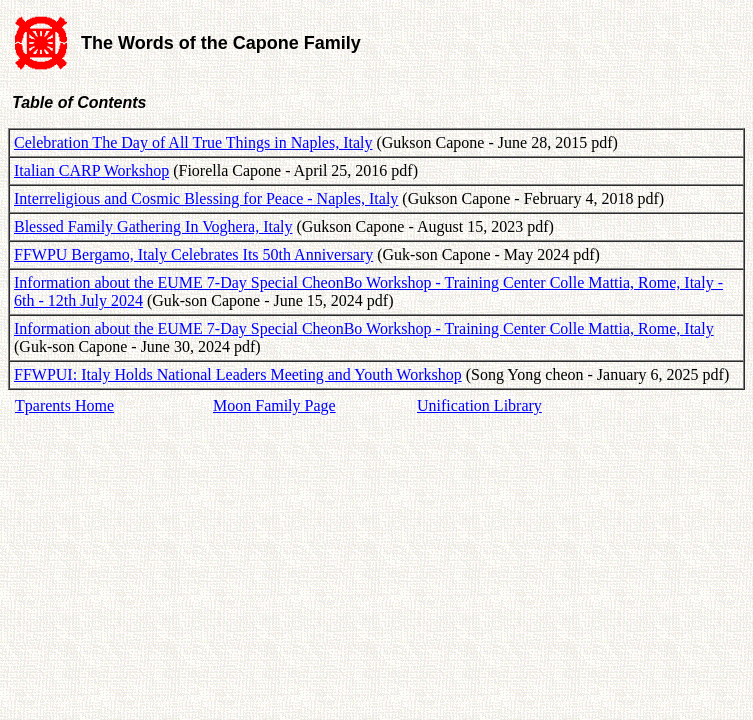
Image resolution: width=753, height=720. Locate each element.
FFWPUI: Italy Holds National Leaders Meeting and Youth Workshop (238, 374)
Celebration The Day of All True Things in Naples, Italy (193, 142)
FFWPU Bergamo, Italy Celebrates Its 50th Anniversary (193, 254)
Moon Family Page (274, 405)
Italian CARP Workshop (91, 170)
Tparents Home (64, 405)
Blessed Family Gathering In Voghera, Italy (153, 226)
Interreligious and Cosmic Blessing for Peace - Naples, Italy (206, 198)
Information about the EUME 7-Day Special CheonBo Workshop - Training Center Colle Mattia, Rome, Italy (364, 328)
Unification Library (479, 405)
